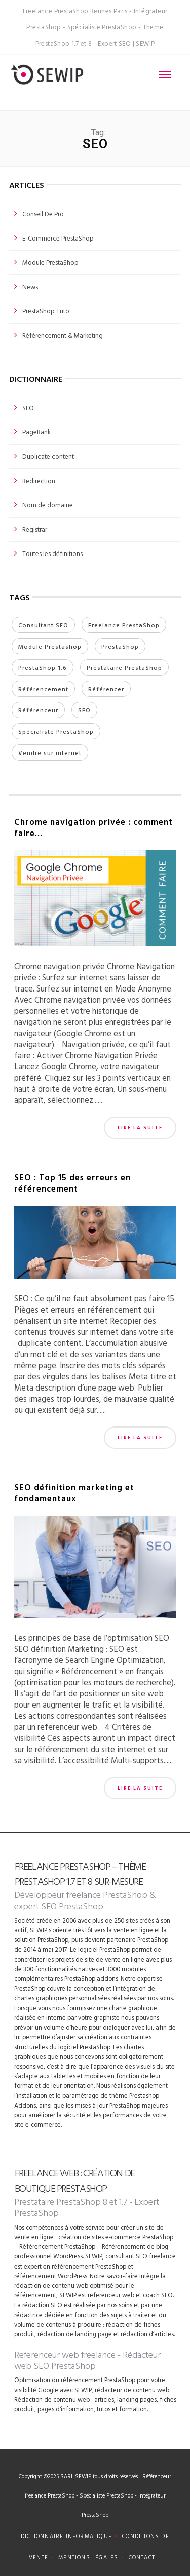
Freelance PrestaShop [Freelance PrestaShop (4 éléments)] (124, 624)
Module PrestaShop (50, 262)
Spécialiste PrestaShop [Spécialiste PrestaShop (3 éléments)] (56, 731)
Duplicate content (48, 456)
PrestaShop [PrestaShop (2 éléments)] (120, 646)
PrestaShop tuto (45, 311)
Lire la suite (140, 1127)
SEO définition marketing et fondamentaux (74, 1492)
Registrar (34, 529)
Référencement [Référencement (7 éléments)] (43, 688)
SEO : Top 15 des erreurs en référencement (72, 1183)
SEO (28, 408)
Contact (142, 2557)
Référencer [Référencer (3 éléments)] (106, 688)
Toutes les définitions (52, 553)
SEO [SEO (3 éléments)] (84, 710)
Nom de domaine (47, 505)
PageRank (36, 432)
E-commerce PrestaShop (58, 238)
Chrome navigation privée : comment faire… (93, 827)
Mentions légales (88, 2557)
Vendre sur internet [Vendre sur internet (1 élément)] (50, 752)
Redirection (38, 480)
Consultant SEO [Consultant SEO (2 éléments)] (43, 624)
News (30, 287)
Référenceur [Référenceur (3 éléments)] (38, 710)
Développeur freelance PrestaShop (80, 1894)
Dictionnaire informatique (66, 2536)
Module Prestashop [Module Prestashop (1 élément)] (50, 646)
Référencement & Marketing (62, 335)
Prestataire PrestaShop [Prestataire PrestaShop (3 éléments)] (124, 667)
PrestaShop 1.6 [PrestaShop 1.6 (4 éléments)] (42, 667)
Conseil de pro (43, 214)
